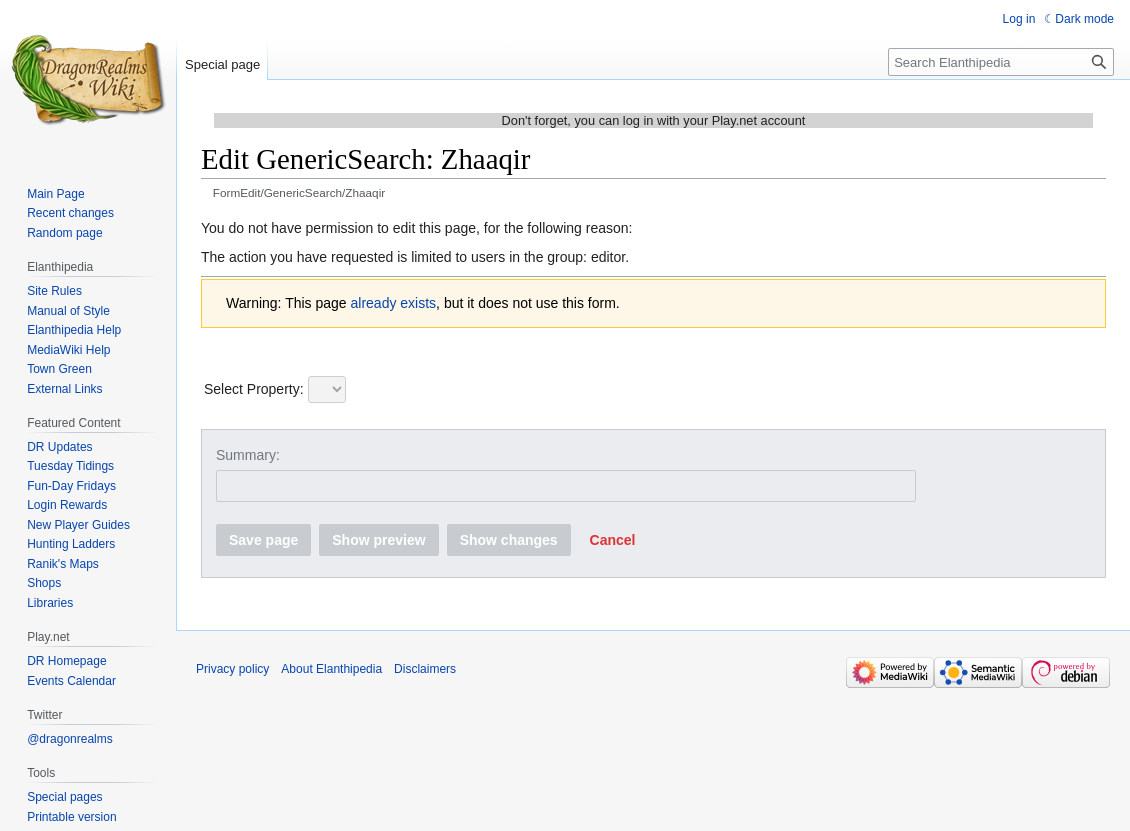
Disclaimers (425, 669)
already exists (394, 303)
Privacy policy (232, 669)
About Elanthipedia (331, 669)
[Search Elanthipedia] (1001, 62)
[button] (613, 540)
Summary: (248, 455)
